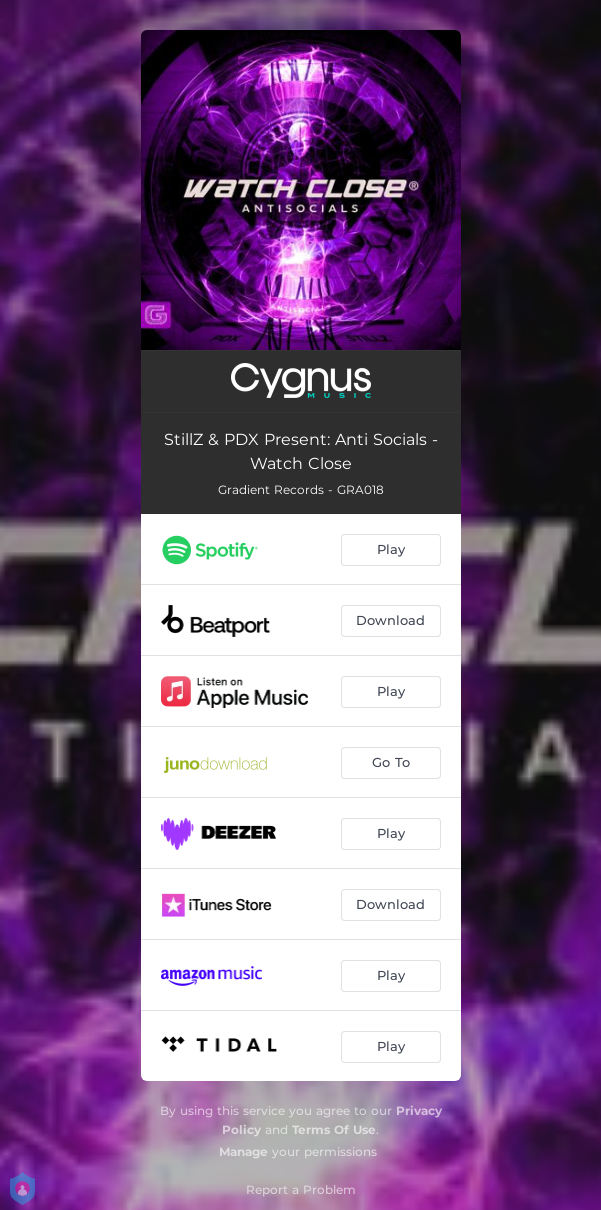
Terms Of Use (334, 1129)
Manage (243, 1151)
